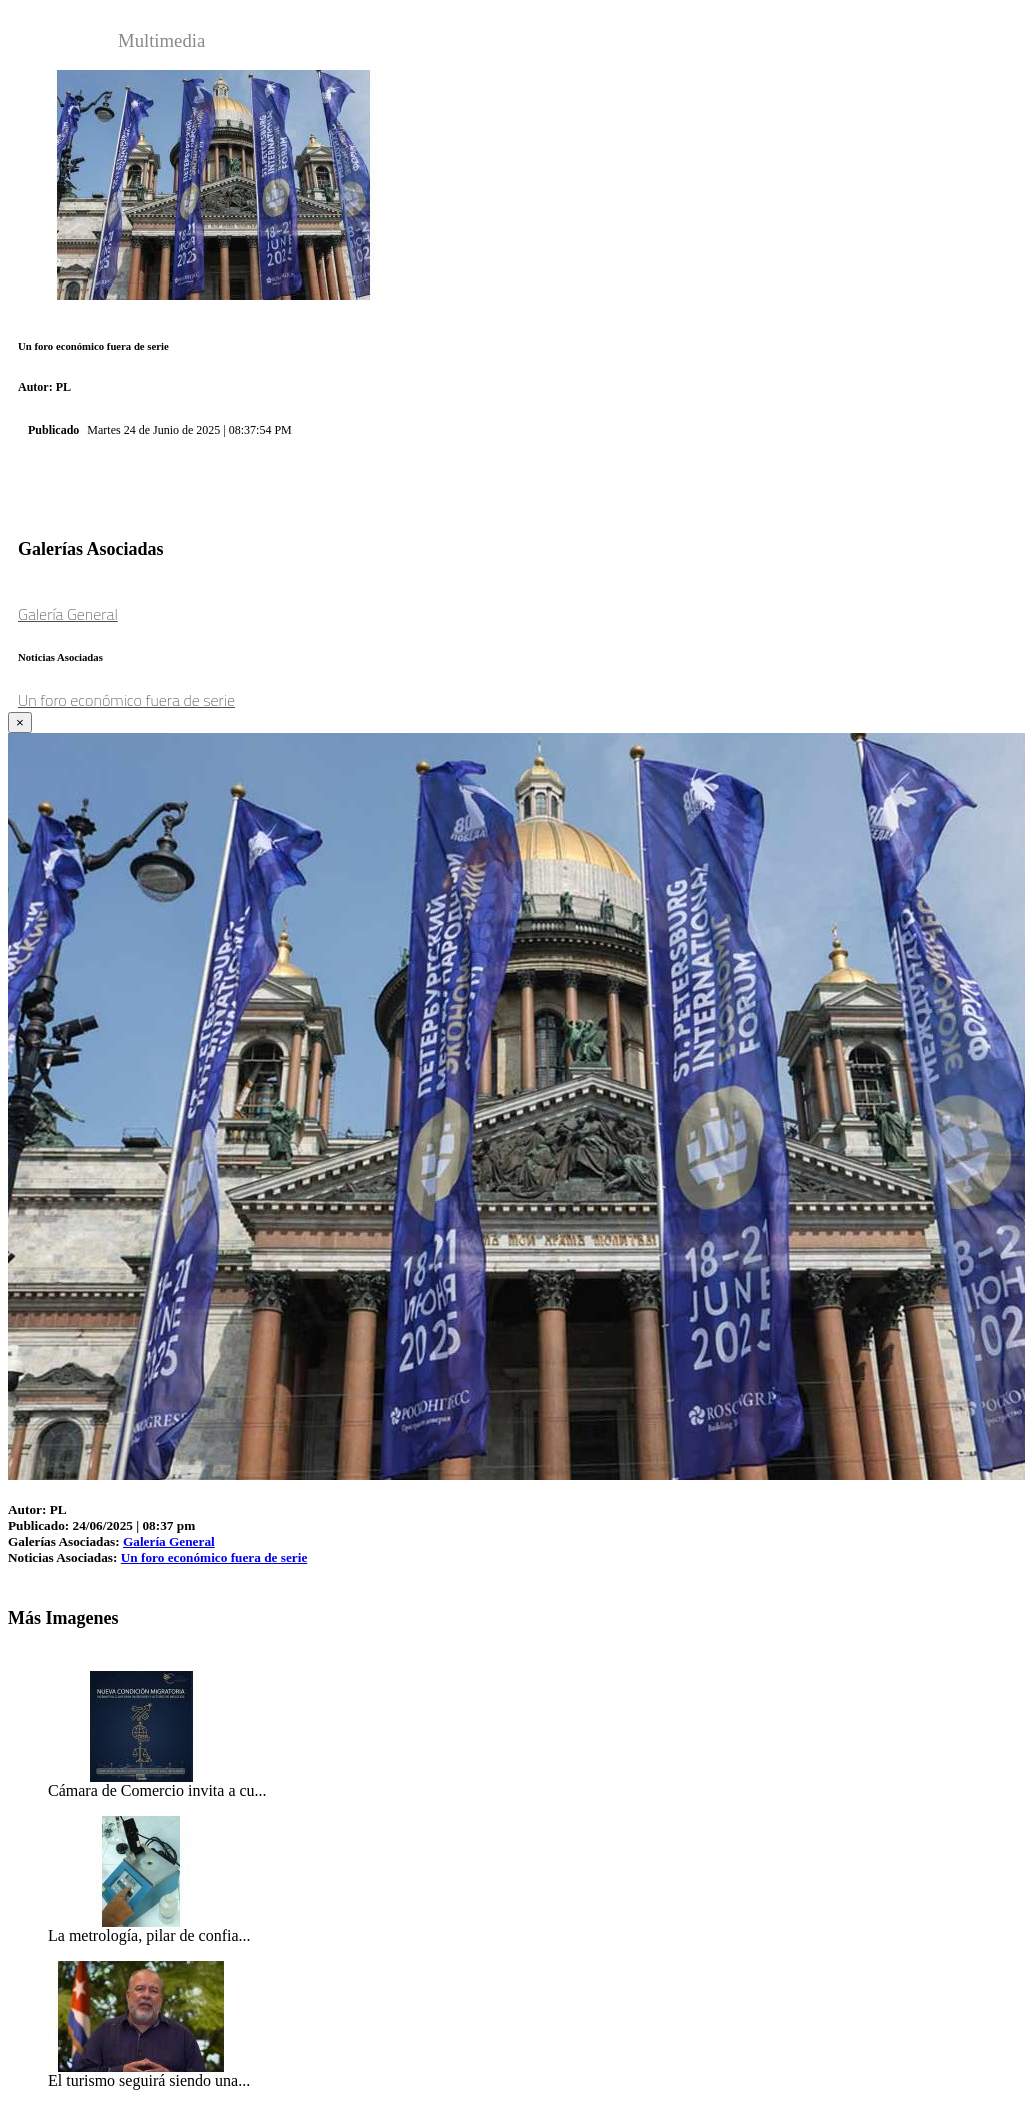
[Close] (20, 722)
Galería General (68, 614)
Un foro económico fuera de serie (126, 700)
